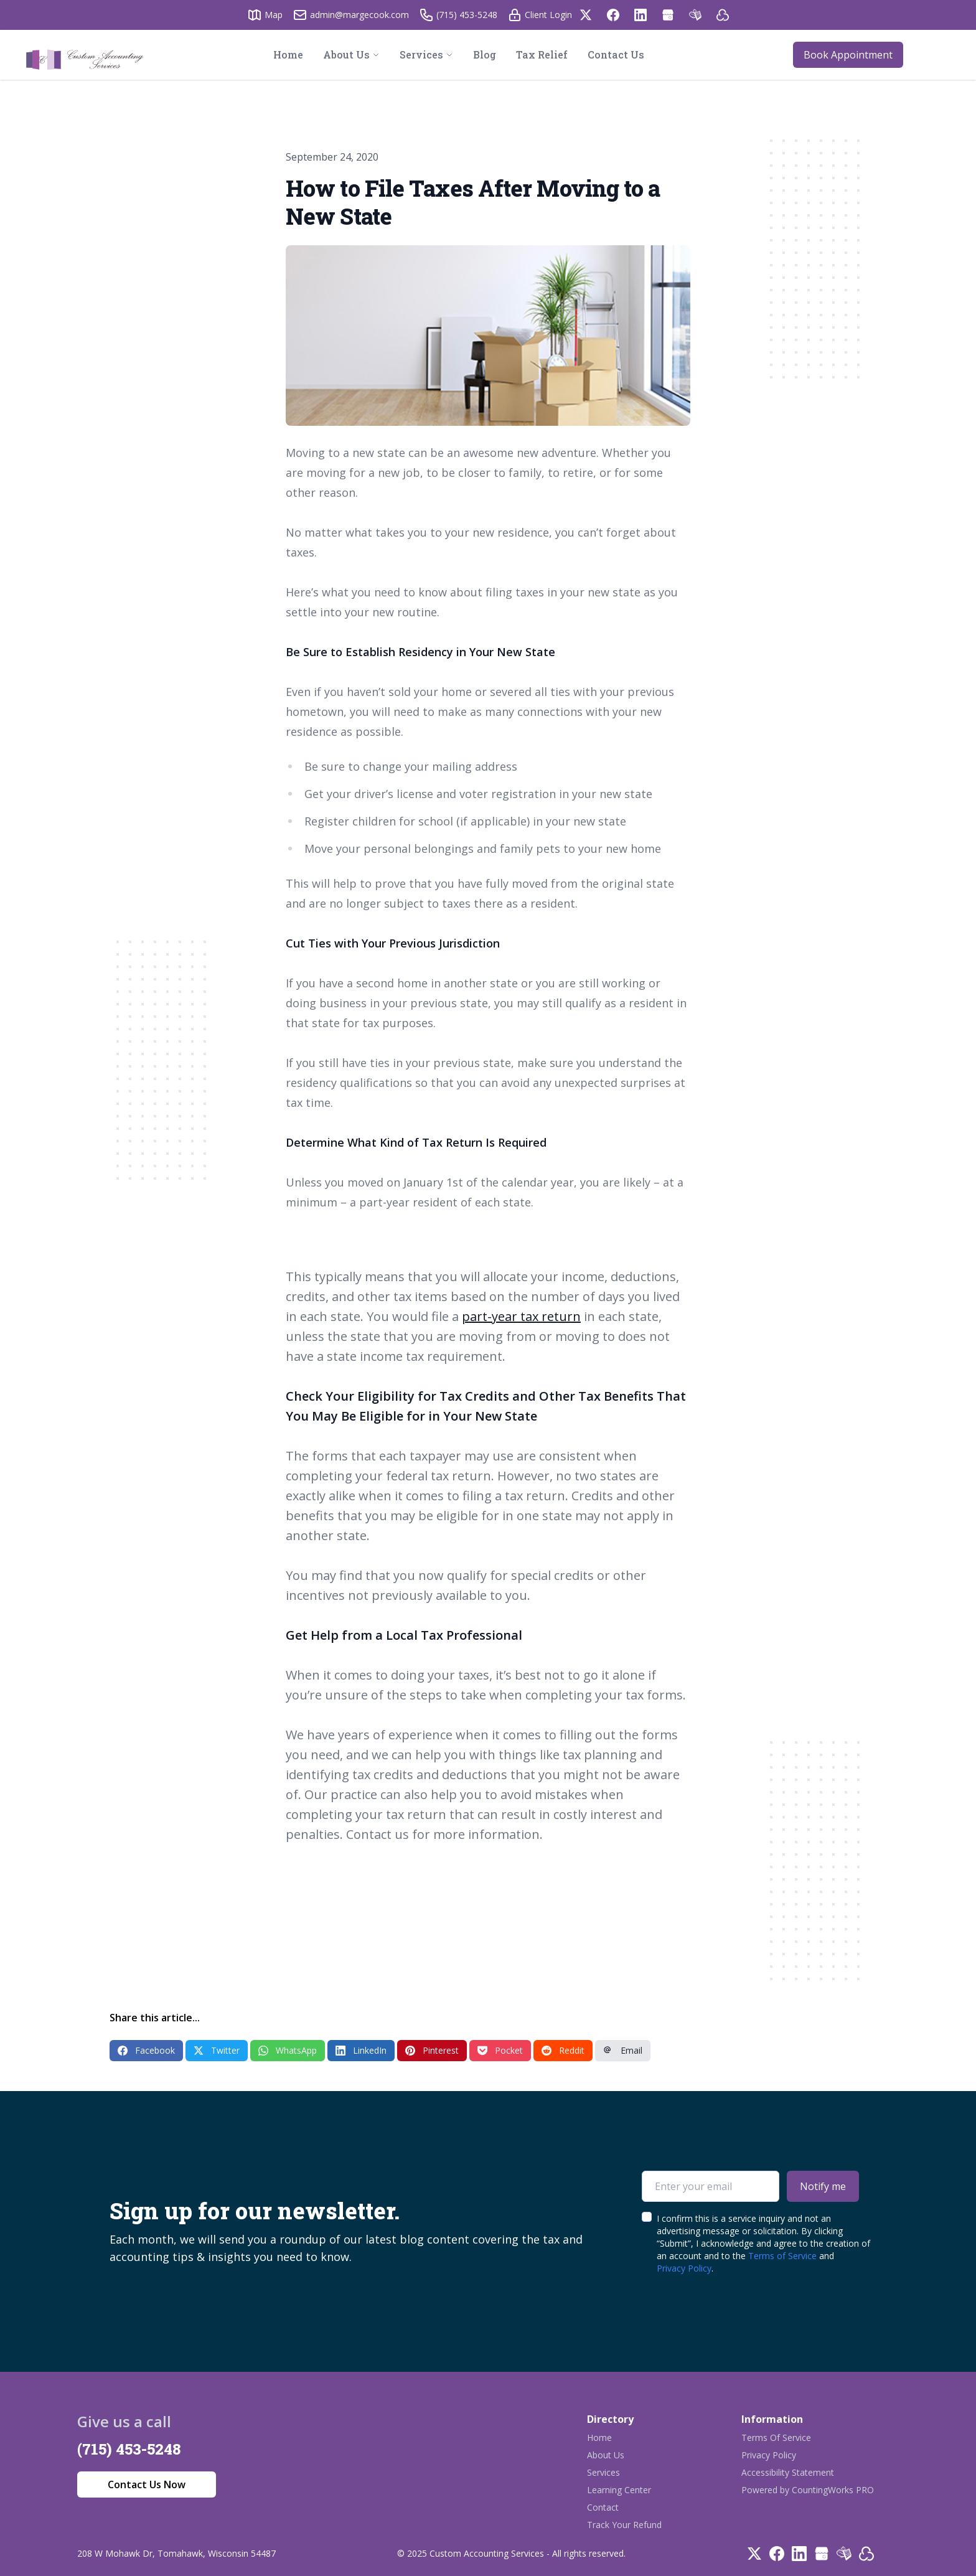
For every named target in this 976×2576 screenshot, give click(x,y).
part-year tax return (521, 1316)
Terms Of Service (776, 2437)
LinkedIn (361, 2050)
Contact (603, 2507)
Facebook (146, 2050)
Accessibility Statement (787, 2472)
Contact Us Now (146, 2484)
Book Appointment (848, 55)
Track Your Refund (624, 2525)
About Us (605, 2455)
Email (622, 2050)
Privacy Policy (684, 2268)
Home (599, 2437)
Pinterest (432, 2050)
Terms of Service (782, 2256)
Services (603, 2472)
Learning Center (619, 2490)
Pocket (500, 2050)
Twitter (217, 2050)
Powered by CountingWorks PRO (807, 2490)
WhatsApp (287, 2050)
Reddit (563, 2050)
